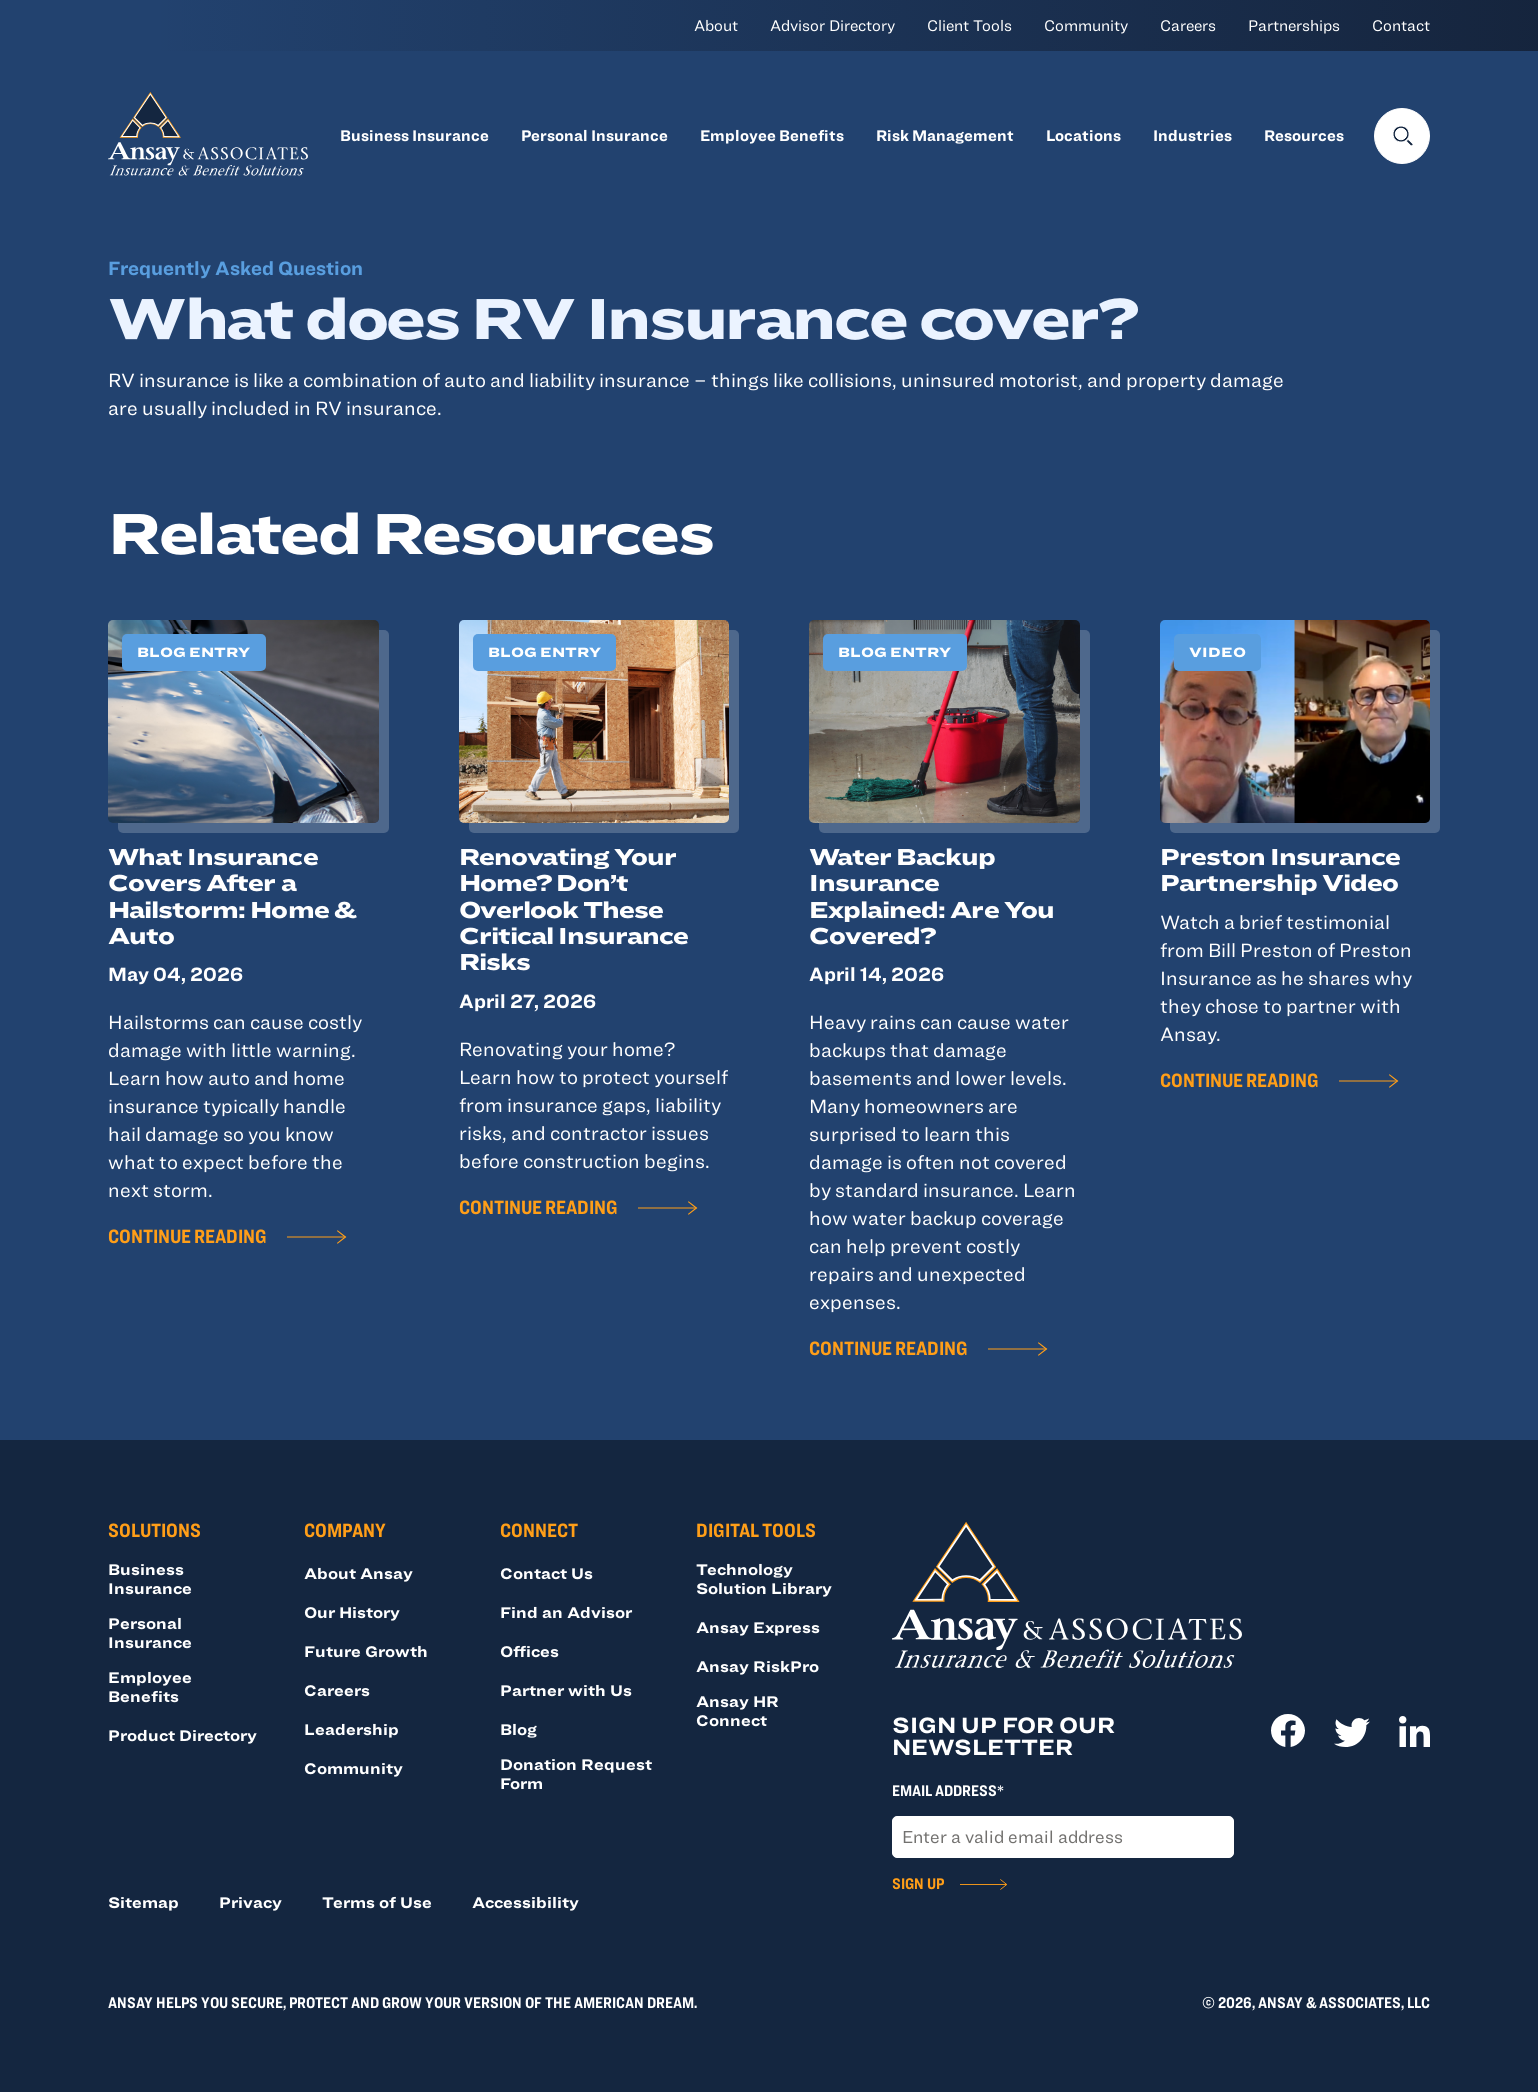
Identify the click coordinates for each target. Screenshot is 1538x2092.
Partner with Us (566, 1690)
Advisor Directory (832, 25)
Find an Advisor (566, 1612)
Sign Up (918, 1883)
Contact (1401, 25)
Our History (352, 1612)
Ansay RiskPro (757, 1666)
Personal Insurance (594, 135)
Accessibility (525, 1902)
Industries (1192, 135)
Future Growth (366, 1651)
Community (1086, 25)
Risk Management (945, 135)
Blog (518, 1729)
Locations (1083, 135)
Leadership (351, 1729)
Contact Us (546, 1573)
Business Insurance (414, 135)
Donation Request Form (576, 1773)
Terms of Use (377, 1902)
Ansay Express (758, 1627)
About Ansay (358, 1573)
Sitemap (143, 1902)
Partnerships (1294, 25)
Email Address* (948, 1790)
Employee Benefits (772, 135)
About (716, 25)
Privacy (250, 1902)
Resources (1304, 135)
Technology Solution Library (764, 1578)
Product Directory (182, 1735)
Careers (1188, 25)
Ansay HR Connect (737, 1710)
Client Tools (969, 25)
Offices (529, 1651)
